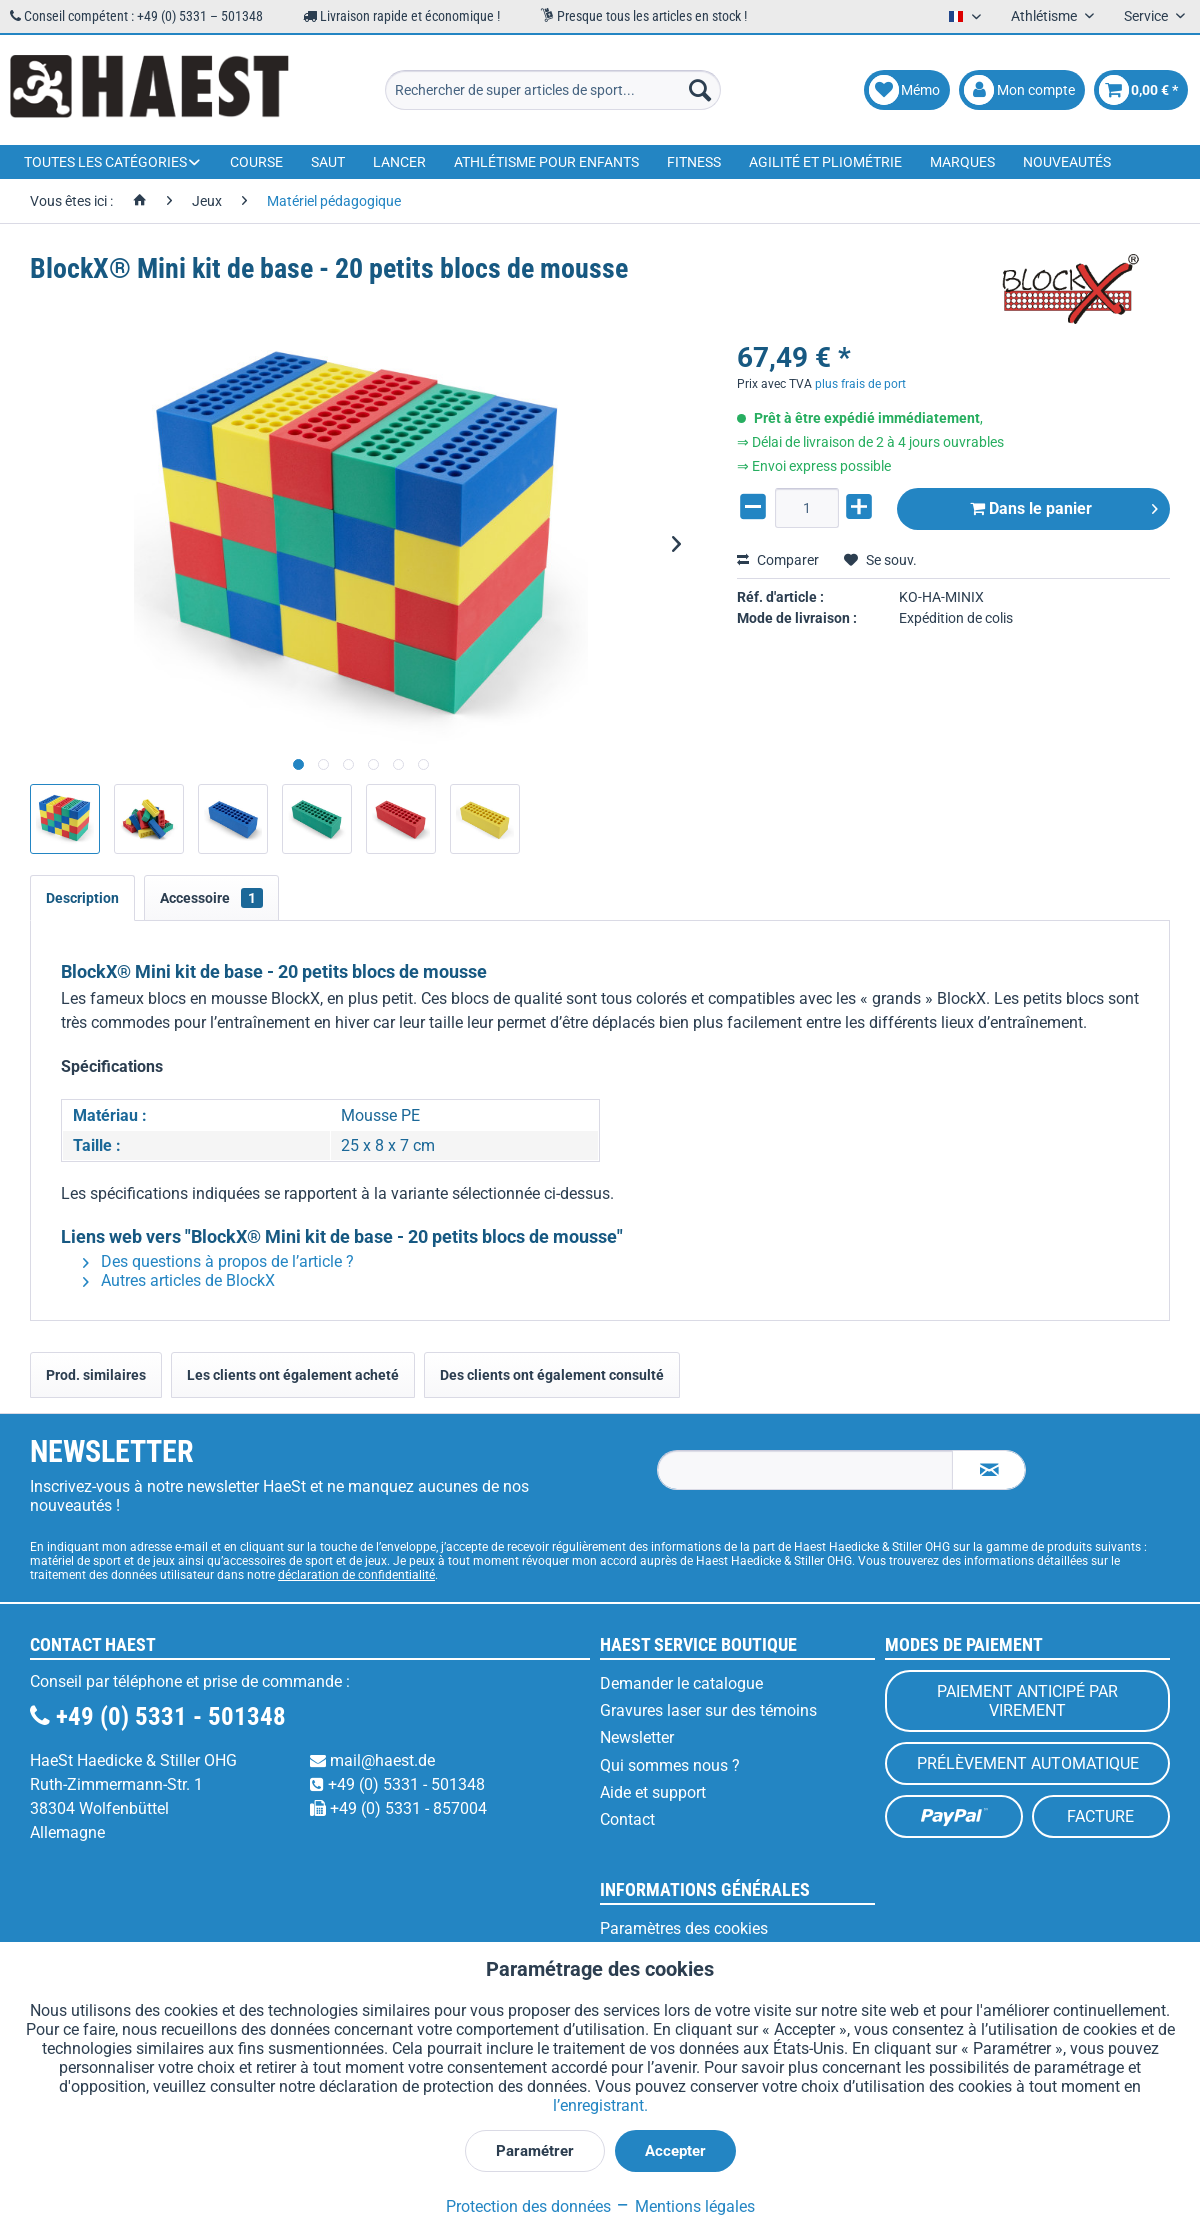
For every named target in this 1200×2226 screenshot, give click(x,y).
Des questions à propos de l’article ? (218, 1261)
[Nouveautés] (1067, 162)
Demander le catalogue (681, 1683)
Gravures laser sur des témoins (708, 1710)
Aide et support (653, 1792)
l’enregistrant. (600, 2105)
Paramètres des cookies (684, 1928)
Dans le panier (1064, 505)
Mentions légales (685, 2206)
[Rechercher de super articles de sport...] (553, 90)
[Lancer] (399, 162)
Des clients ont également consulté (552, 1375)
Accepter (675, 2151)
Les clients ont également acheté (293, 1375)
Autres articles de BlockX (179, 1280)
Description (82, 898)
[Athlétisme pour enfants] (546, 162)
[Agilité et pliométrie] (825, 162)
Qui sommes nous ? (670, 1765)
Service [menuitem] (1147, 16)
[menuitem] (553, 90)
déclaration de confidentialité (356, 1575)
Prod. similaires (96, 1375)
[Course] (256, 162)
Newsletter (637, 1737)
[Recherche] (700, 90)
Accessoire (211, 898)
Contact (627, 1819)
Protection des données (528, 2206)
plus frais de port (860, 384)
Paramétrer (535, 2151)
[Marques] (962, 162)
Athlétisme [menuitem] (1045, 16)
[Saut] (328, 162)
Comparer (778, 560)
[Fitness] (694, 162)
